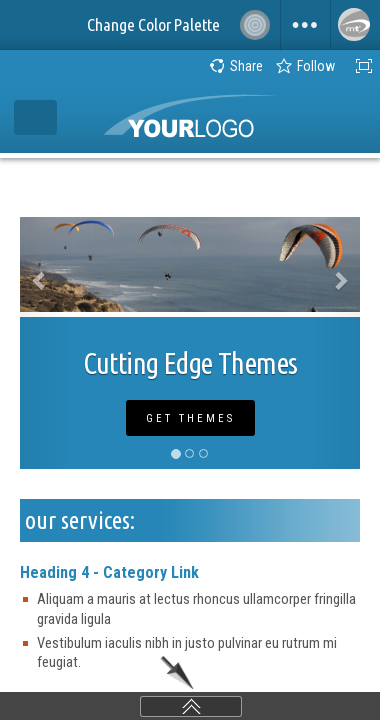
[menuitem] (305, 25)
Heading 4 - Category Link (109, 572)
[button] (45, 343)
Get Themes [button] (190, 418)
